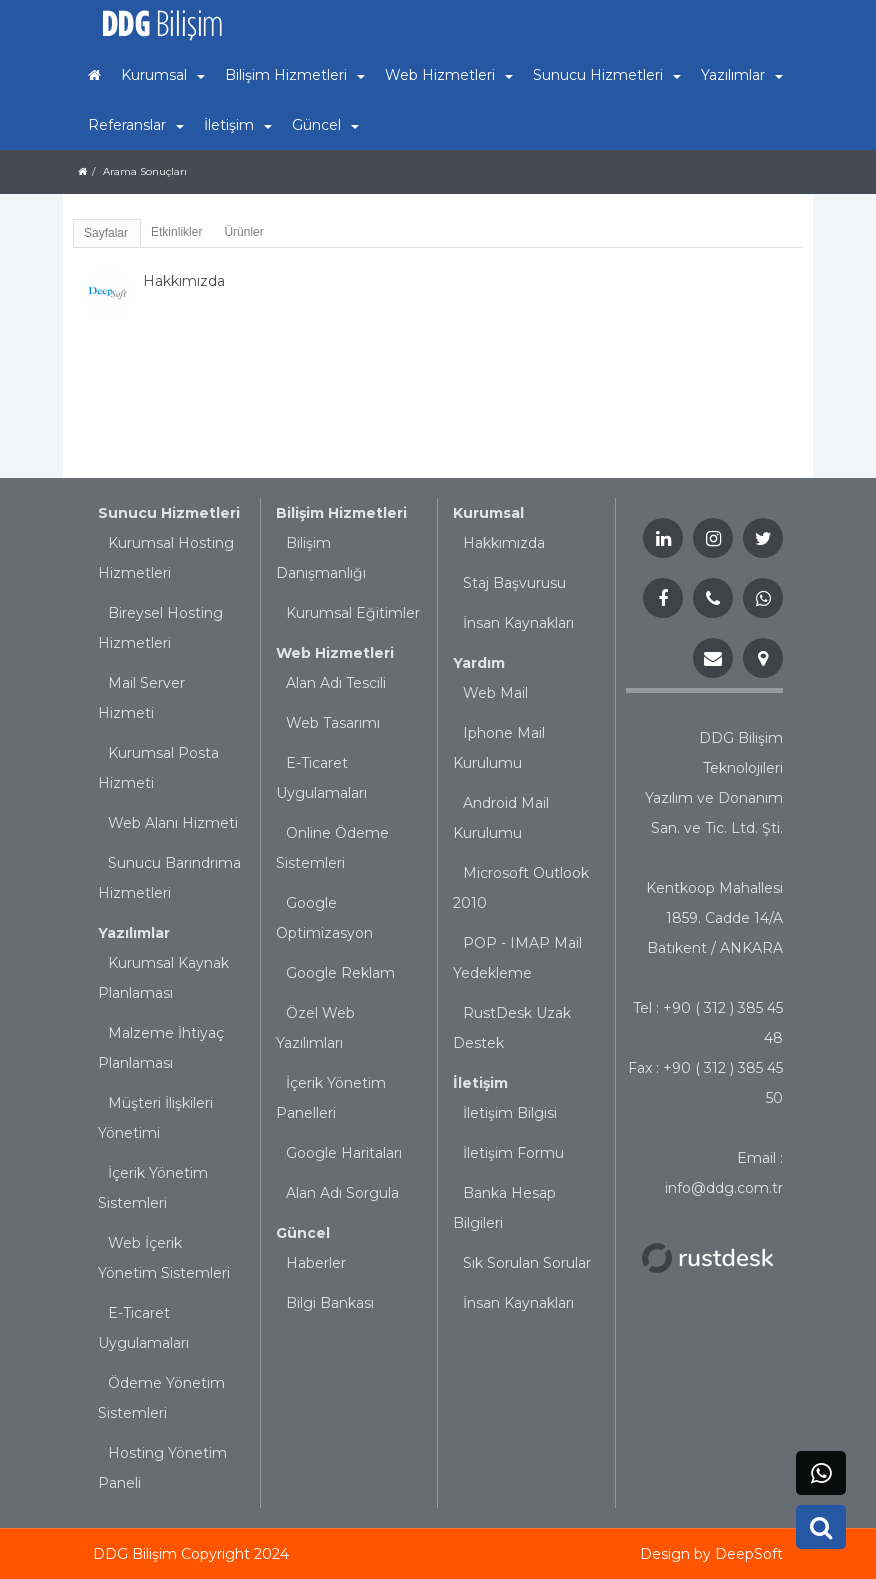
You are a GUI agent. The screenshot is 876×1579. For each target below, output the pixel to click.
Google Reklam (340, 973)
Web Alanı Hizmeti (173, 823)
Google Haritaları (344, 1153)
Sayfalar (106, 233)
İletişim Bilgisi (510, 1113)
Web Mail (495, 693)
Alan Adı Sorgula (342, 1193)
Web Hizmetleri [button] (449, 75)
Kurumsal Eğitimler (353, 613)
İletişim (480, 1083)
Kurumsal (488, 513)
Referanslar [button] (136, 125)
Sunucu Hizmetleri (169, 513)
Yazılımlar (134, 933)
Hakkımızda (504, 543)
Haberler (316, 1263)
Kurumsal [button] (163, 75)
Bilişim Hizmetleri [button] (295, 75)
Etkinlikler (176, 232)
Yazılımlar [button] (742, 75)
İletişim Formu (513, 1153)
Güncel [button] (325, 125)
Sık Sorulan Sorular (527, 1263)
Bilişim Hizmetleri (341, 513)
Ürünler (243, 232)
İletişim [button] (238, 125)
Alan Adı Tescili (336, 683)
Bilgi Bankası (330, 1303)
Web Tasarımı (333, 723)
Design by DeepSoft (711, 1554)
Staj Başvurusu (514, 583)
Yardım (479, 663)
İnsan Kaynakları (518, 623)
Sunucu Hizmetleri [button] (607, 75)
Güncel (303, 1233)
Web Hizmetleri (335, 653)
